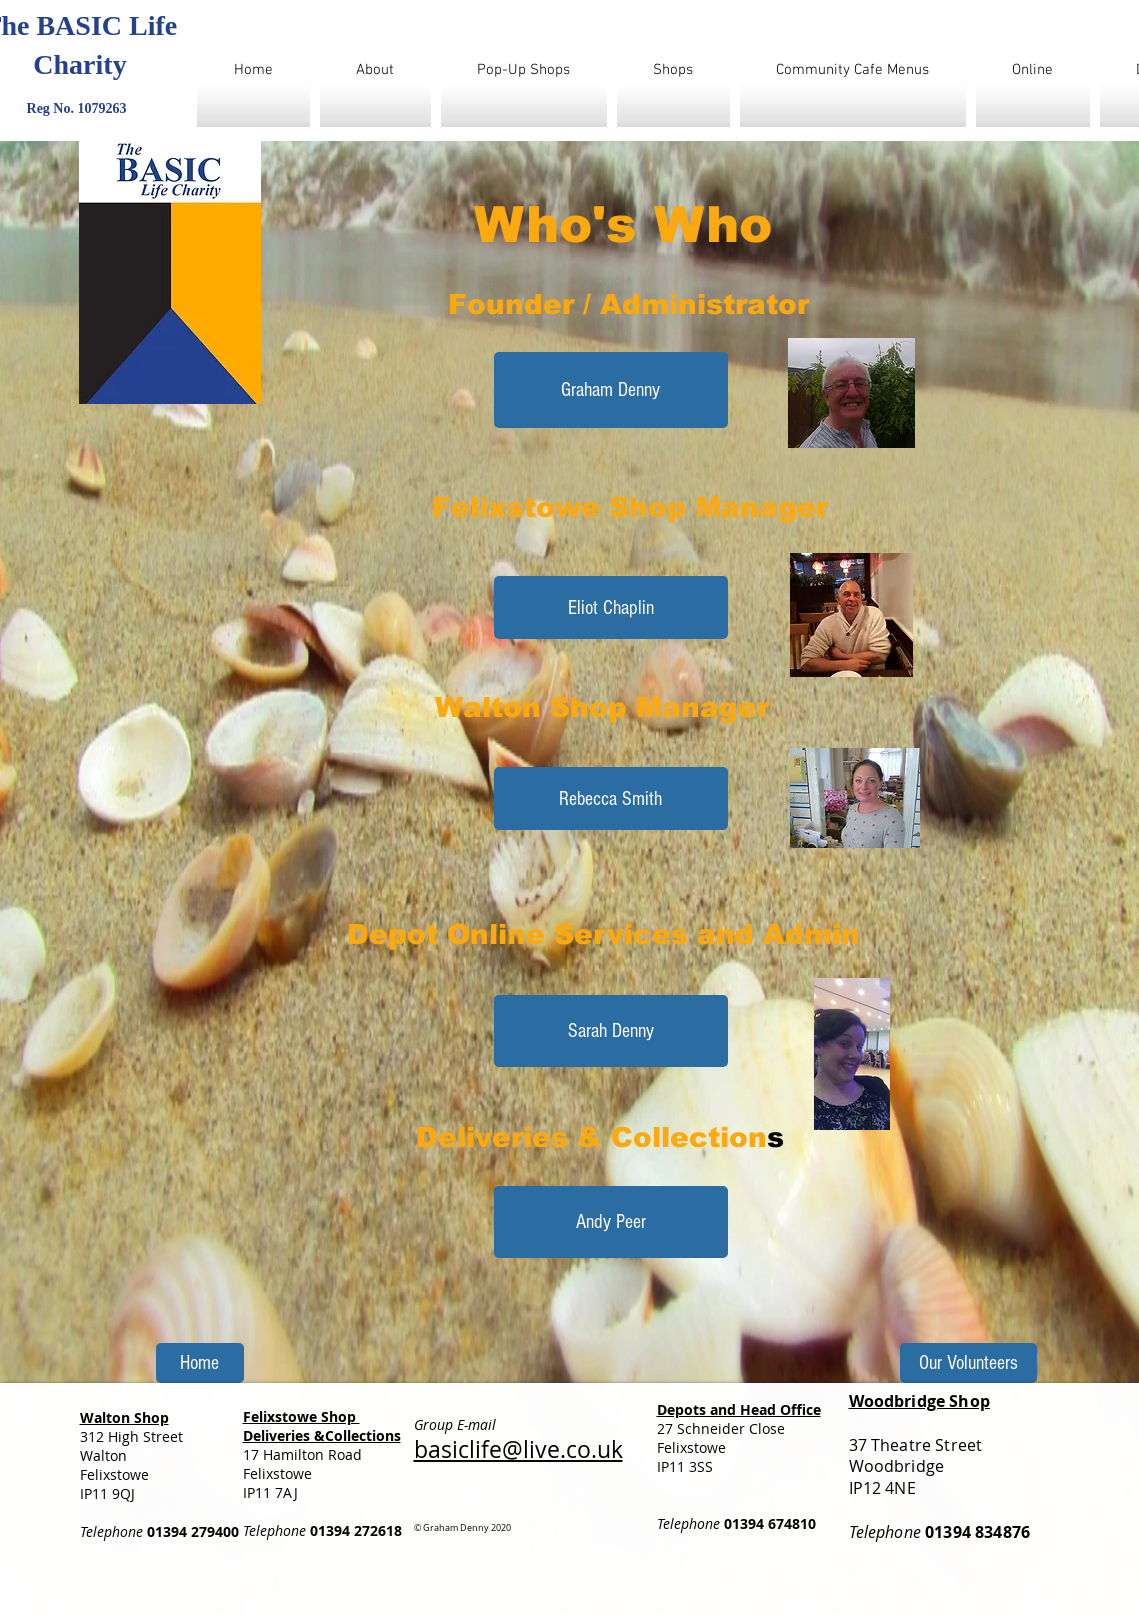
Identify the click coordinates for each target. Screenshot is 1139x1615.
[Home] (200, 1363)
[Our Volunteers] (968, 1363)
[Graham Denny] (611, 390)
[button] (611, 607)
